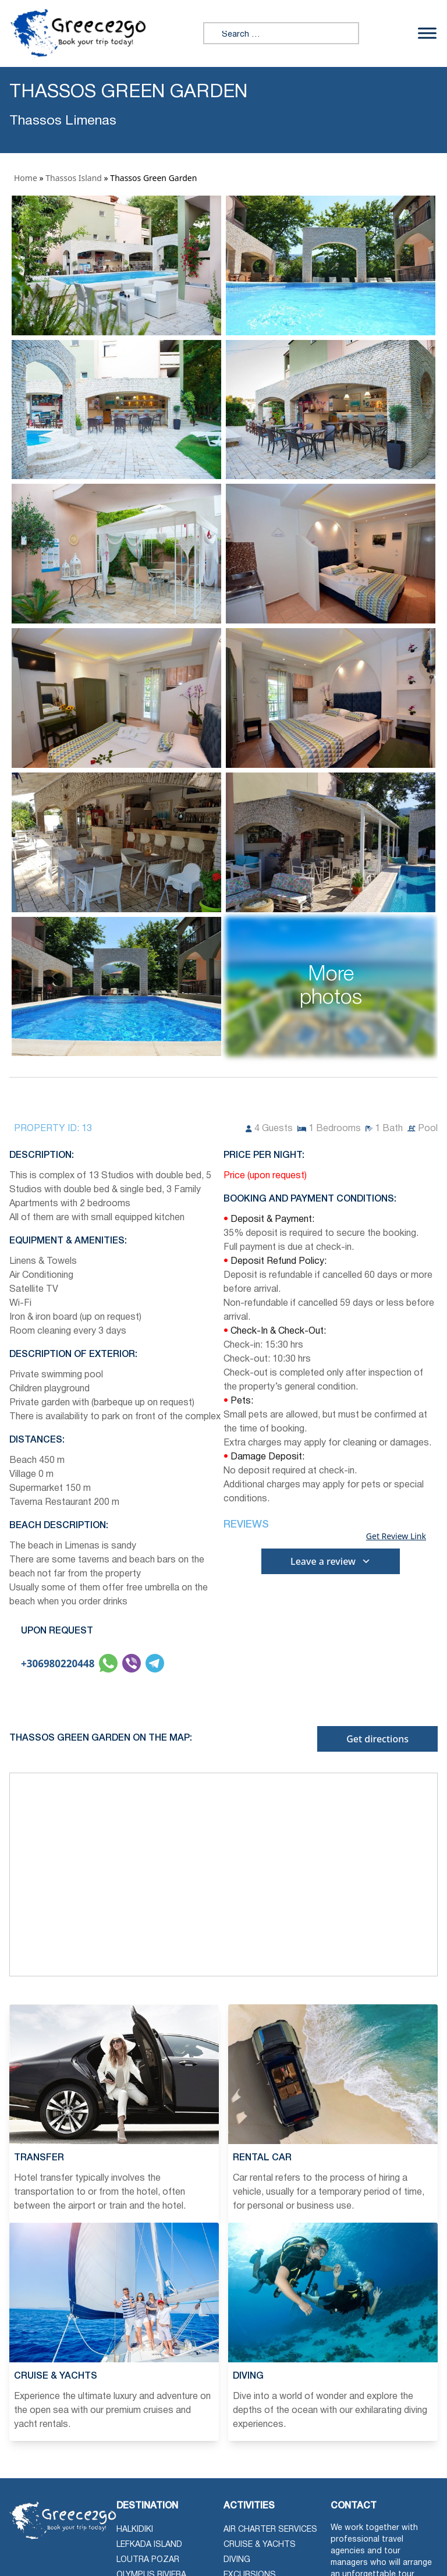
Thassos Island (73, 177)
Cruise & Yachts (260, 2545)
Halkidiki (134, 2530)
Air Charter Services (270, 2530)
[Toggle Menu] (427, 33)
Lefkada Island (149, 2545)
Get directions (377, 1738)
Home (25, 177)
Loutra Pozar (147, 2560)
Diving (237, 2560)
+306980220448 (57, 1663)
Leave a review (330, 1561)
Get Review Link (396, 1536)
